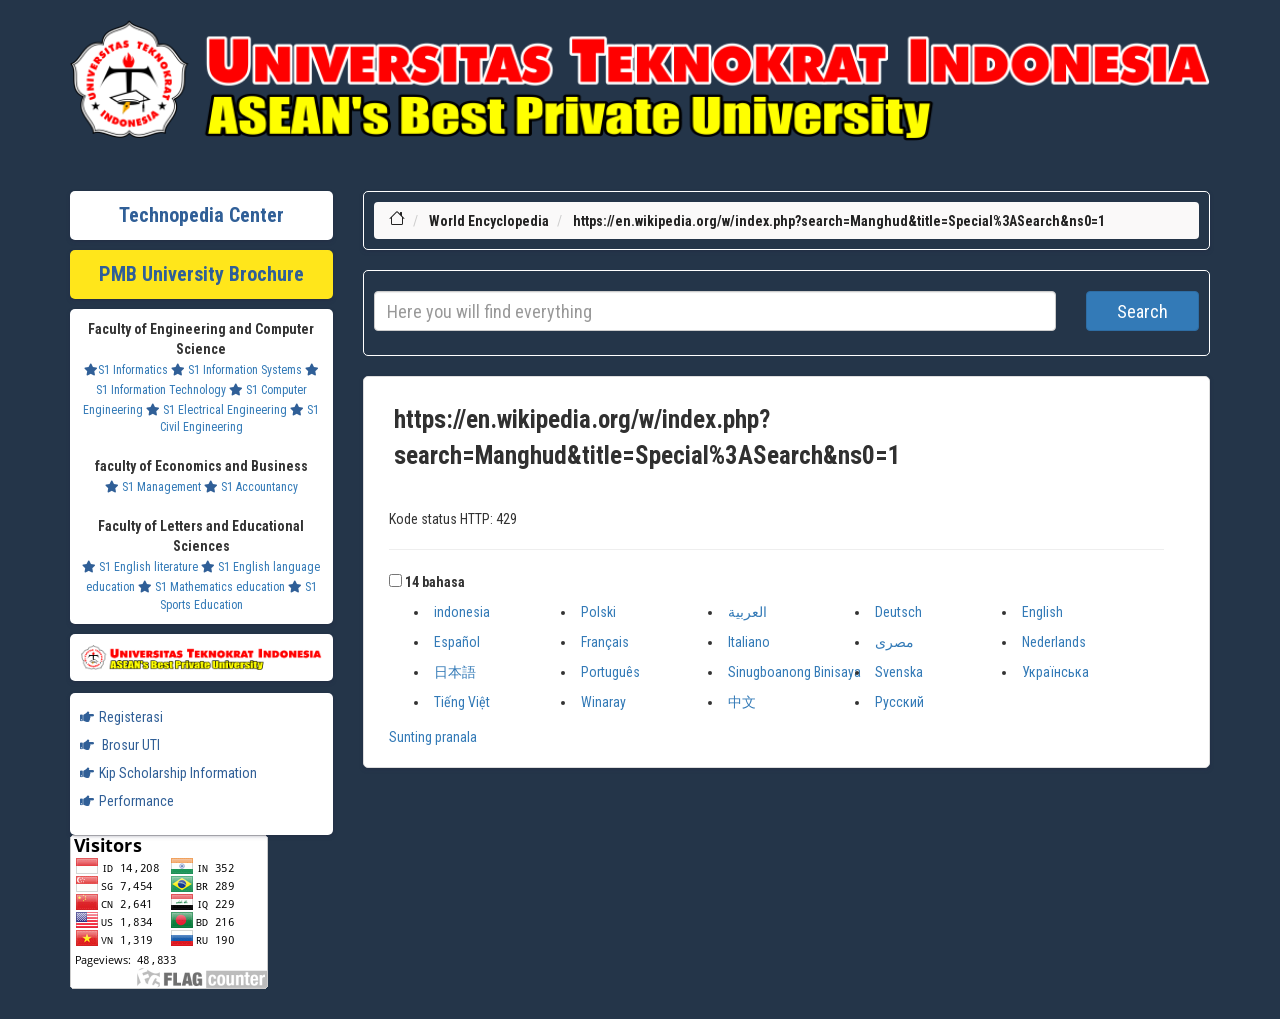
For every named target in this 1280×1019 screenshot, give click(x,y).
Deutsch (898, 612)
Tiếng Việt (462, 702)
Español (457, 642)
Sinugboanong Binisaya (794, 672)
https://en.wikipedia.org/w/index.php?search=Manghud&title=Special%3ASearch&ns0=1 (839, 221)
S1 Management (153, 487)
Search (1142, 311)
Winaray (603, 702)
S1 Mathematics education (211, 587)
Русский (899, 702)
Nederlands (1054, 642)
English (1042, 612)
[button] (395, 580)
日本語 (455, 672)
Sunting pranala (433, 737)
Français (605, 642)
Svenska (899, 672)
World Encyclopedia (489, 221)
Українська (1055, 672)
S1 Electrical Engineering (216, 410)
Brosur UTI (120, 745)
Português (610, 672)
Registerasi (121, 717)
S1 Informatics (126, 370)
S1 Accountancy (251, 487)
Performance (127, 801)
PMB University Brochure (201, 274)
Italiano (749, 642)
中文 (742, 702)
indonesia (462, 612)
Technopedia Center (201, 215)
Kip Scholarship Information (168, 773)
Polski (598, 612)
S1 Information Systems (236, 370)
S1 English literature (140, 567)
